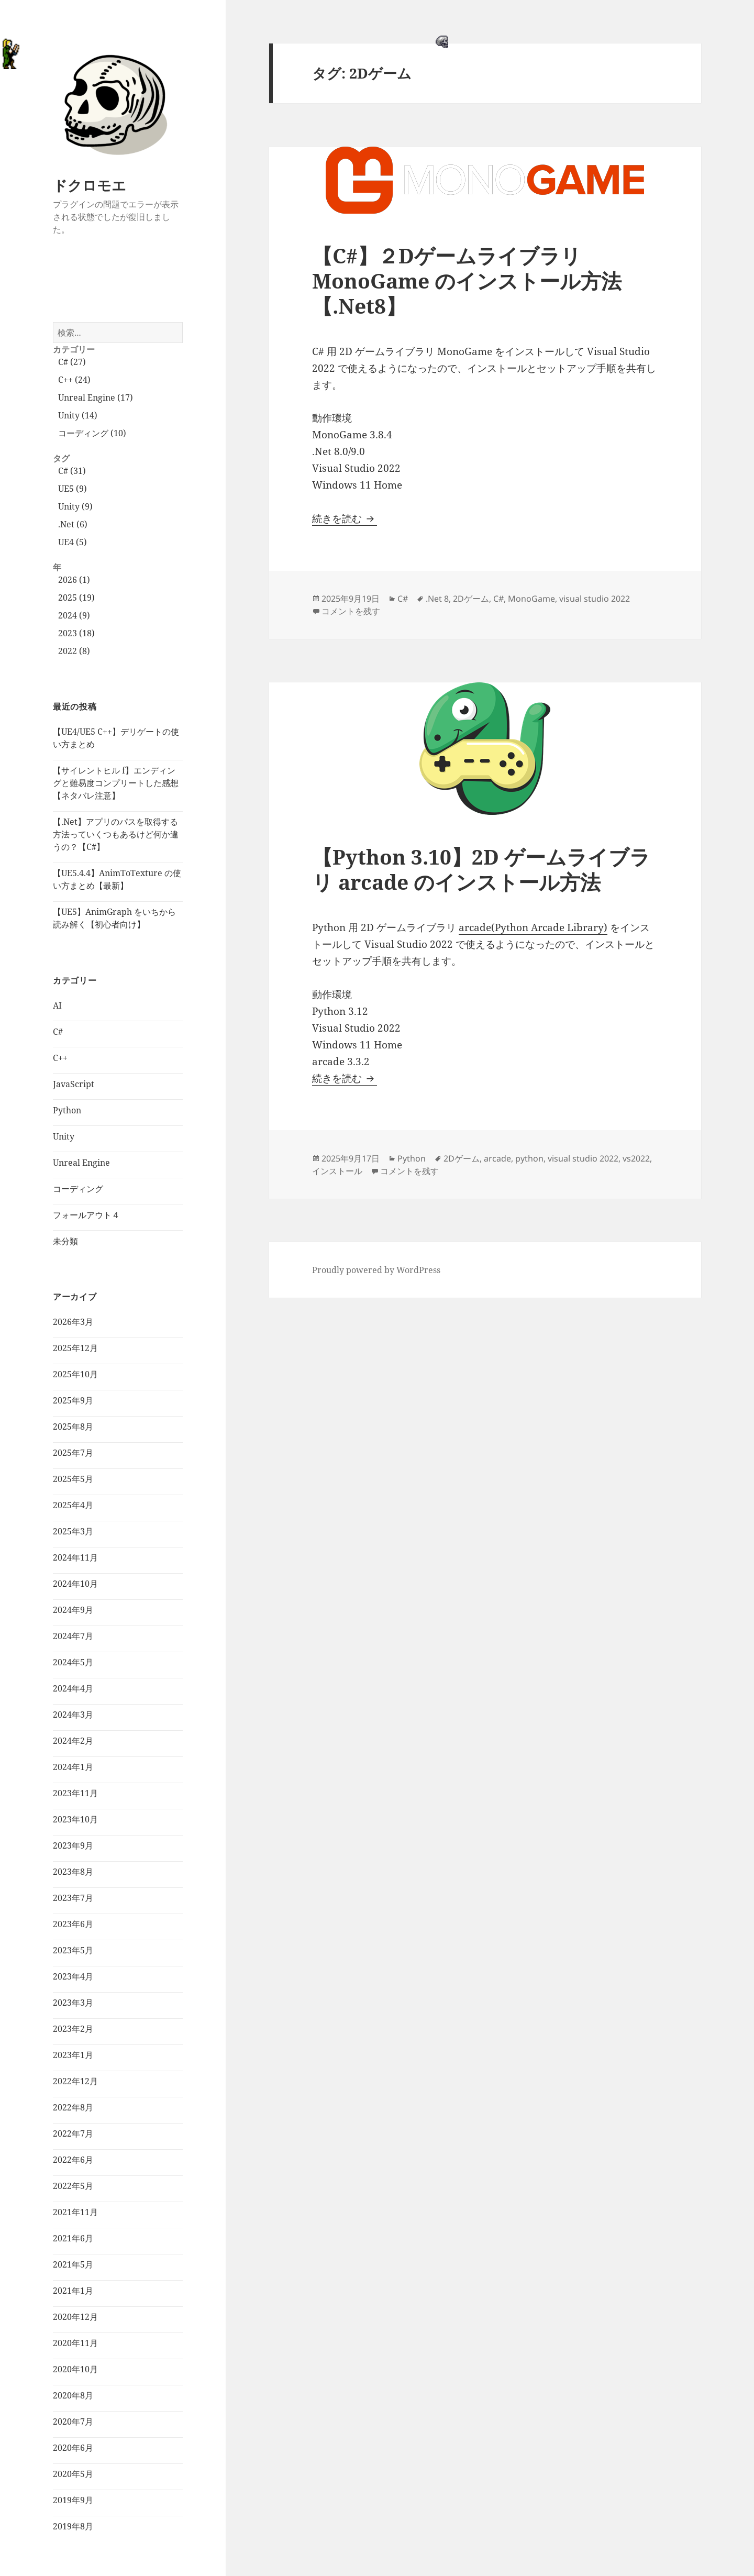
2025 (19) (76, 597)
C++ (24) (74, 379)
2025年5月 (73, 1479)
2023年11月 (75, 1793)
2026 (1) (74, 579)
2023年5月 (73, 1950)
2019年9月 (73, 2500)
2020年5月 (73, 2474)
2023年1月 (73, 2055)
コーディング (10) (92, 433)
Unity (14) (77, 415)
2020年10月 (75, 2369)
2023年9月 (73, 1845)
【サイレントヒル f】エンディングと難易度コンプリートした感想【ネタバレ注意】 (116, 783)
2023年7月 (73, 1898)
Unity (63, 1136)
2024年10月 (75, 1583)
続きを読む (344, 518)
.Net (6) (72, 524)
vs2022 (636, 1158)
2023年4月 (73, 1976)
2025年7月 (73, 1452)
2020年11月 (75, 2343)
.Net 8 (437, 598)
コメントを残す (350, 611)
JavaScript (73, 1084)
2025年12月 (75, 1348)
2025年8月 (73, 1426)
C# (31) (72, 471)
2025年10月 (75, 1374)
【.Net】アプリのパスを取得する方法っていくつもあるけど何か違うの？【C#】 (116, 834)
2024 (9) (74, 615)
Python (67, 1110)
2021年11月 (75, 2212)
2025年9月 (73, 1400)
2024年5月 (73, 1662)
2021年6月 (73, 2238)
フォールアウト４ (86, 1215)
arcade (497, 1158)
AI (57, 1005)
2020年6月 (73, 2447)
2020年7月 (73, 2421)
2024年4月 (73, 1688)
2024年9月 (73, 1610)
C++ (60, 1058)
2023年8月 (73, 1871)
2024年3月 (73, 1714)
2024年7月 (73, 1636)
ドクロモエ (89, 185)
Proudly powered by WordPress (376, 1270)
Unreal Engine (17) (95, 397)
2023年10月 (75, 1819)
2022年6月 (73, 2159)
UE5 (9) (72, 488)
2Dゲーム (471, 598)
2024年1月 (73, 1767)
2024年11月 (75, 1557)
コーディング (78, 1189)
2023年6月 (73, 1924)
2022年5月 (73, 2186)
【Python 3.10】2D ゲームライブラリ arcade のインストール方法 (481, 869)
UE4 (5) (72, 542)
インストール (337, 1171)
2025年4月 (73, 1505)
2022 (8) (74, 651)
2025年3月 (73, 1531)
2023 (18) (76, 633)
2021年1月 (73, 2290)
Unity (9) (75, 506)
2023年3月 (73, 2002)
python (529, 1158)
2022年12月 (75, 2081)
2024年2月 (73, 1740)
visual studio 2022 (594, 598)
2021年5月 (73, 2264)
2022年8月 (73, 2107)
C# (58, 1031)
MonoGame (531, 598)
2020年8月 (73, 2395)
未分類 (65, 1241)
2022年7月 (73, 2133)
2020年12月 (75, 2317)
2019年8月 (73, 2526)
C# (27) (72, 362)
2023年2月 (73, 2029)
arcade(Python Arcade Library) (533, 927)
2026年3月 (73, 1322)
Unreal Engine (81, 1162)
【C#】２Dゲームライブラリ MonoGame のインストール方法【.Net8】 (467, 280)
